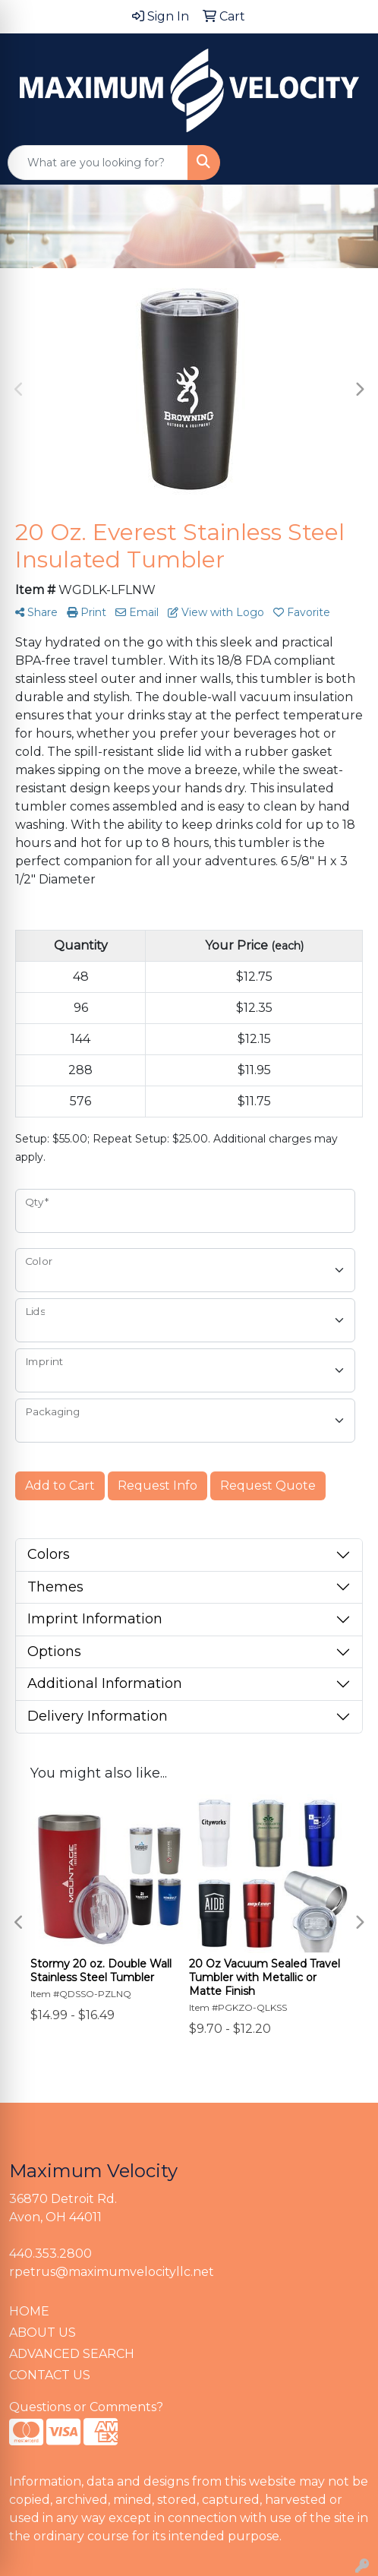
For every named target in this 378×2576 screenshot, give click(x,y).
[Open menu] (347, 162)
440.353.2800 (50, 2253)
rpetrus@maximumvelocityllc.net (111, 2272)
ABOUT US (42, 2332)
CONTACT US (49, 2375)
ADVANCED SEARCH (71, 2354)
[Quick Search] (98, 162)
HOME (29, 2311)
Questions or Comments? (86, 2407)
